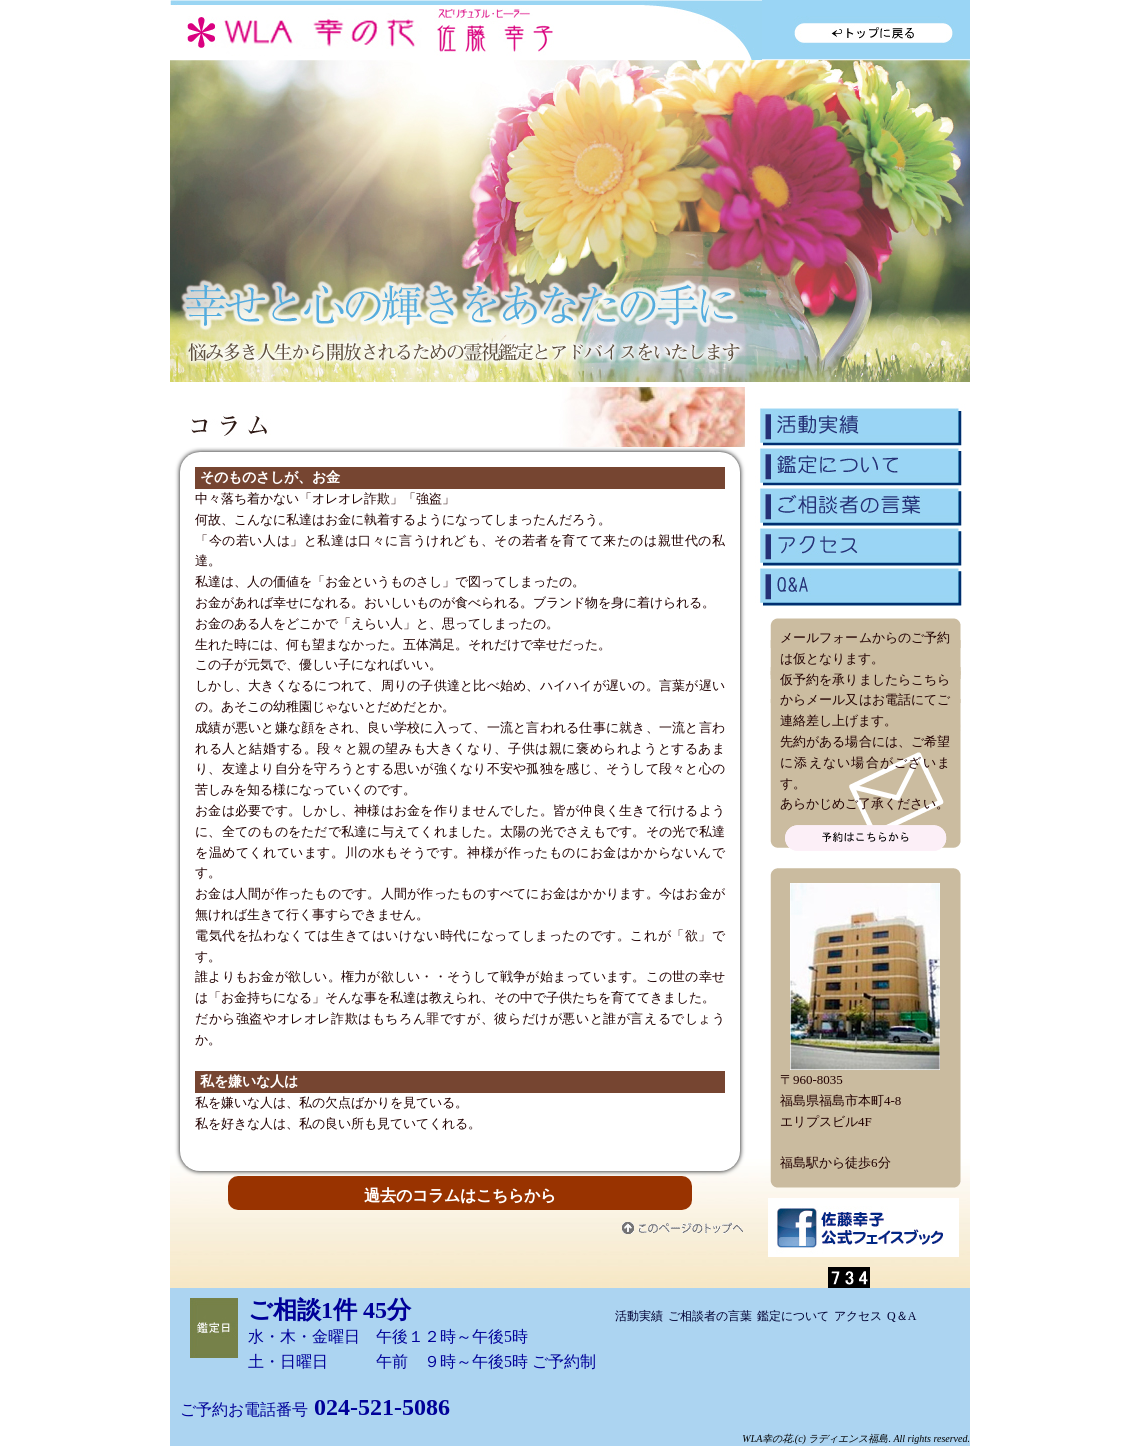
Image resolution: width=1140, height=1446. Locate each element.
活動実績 (860, 423)
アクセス (860, 543)
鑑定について (860, 463)
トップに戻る (866, 30)
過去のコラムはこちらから (460, 1195)
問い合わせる (866, 838)
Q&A (860, 585)
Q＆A (901, 1316)
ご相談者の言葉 (860, 503)
